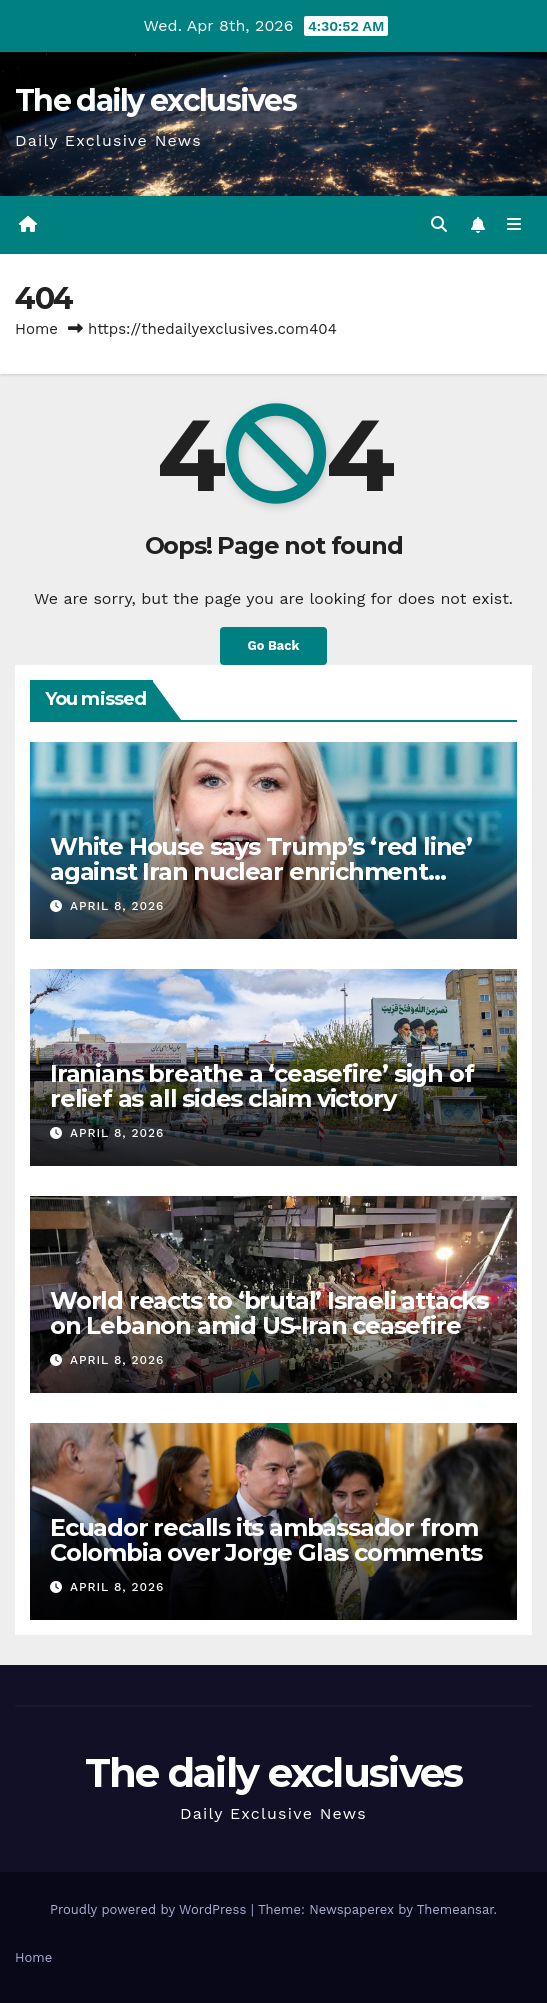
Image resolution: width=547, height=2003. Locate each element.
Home (36, 329)
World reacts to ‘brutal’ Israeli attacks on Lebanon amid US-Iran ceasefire (269, 1313)
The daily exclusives (155, 100)
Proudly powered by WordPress (150, 1909)
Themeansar (455, 1909)
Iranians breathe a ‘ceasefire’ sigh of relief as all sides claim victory (261, 1086)
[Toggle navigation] (514, 225)
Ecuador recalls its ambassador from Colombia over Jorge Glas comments (265, 1540)
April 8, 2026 (117, 906)
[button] (439, 224)
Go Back (274, 645)
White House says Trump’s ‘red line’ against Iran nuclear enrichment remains (261, 871)
